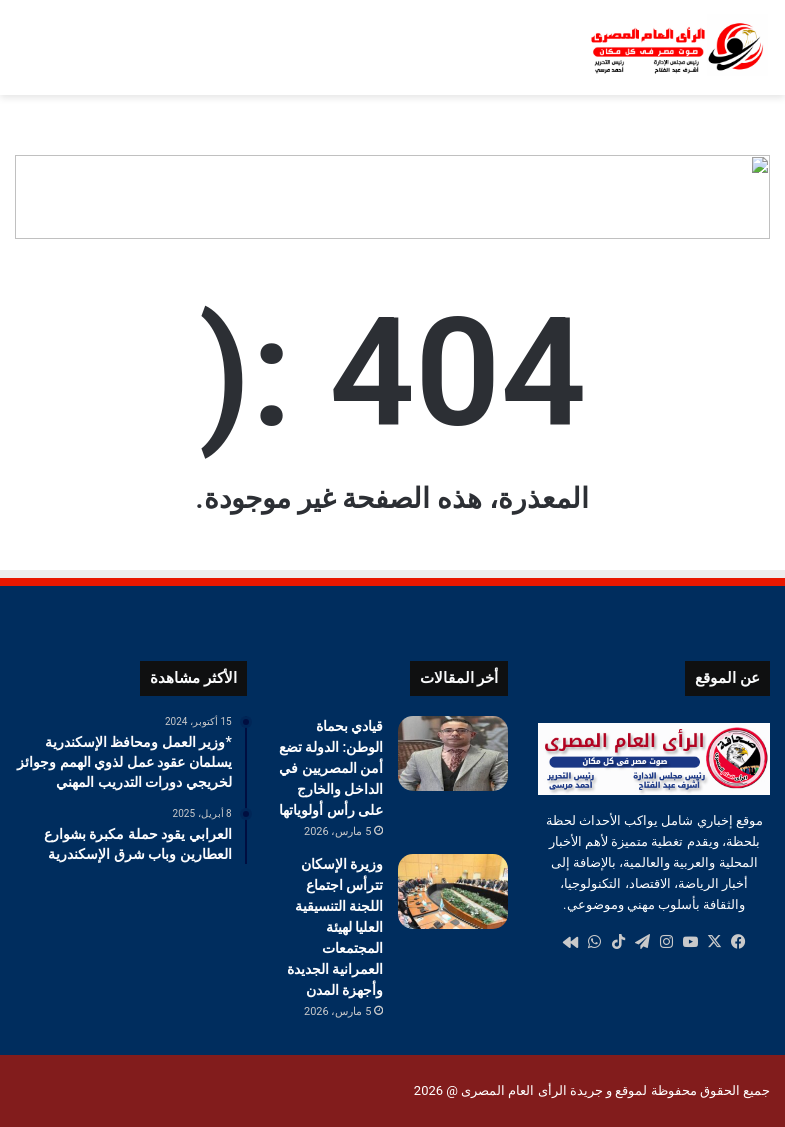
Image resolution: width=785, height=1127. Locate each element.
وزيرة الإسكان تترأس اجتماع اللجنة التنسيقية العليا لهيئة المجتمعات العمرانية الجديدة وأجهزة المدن (335, 927)
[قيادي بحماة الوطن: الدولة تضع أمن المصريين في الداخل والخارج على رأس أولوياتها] (453, 753)
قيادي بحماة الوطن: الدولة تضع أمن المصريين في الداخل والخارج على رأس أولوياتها (331, 768)
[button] (754, 197)
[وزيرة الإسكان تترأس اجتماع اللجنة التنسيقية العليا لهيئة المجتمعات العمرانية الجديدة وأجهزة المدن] (453, 891)
